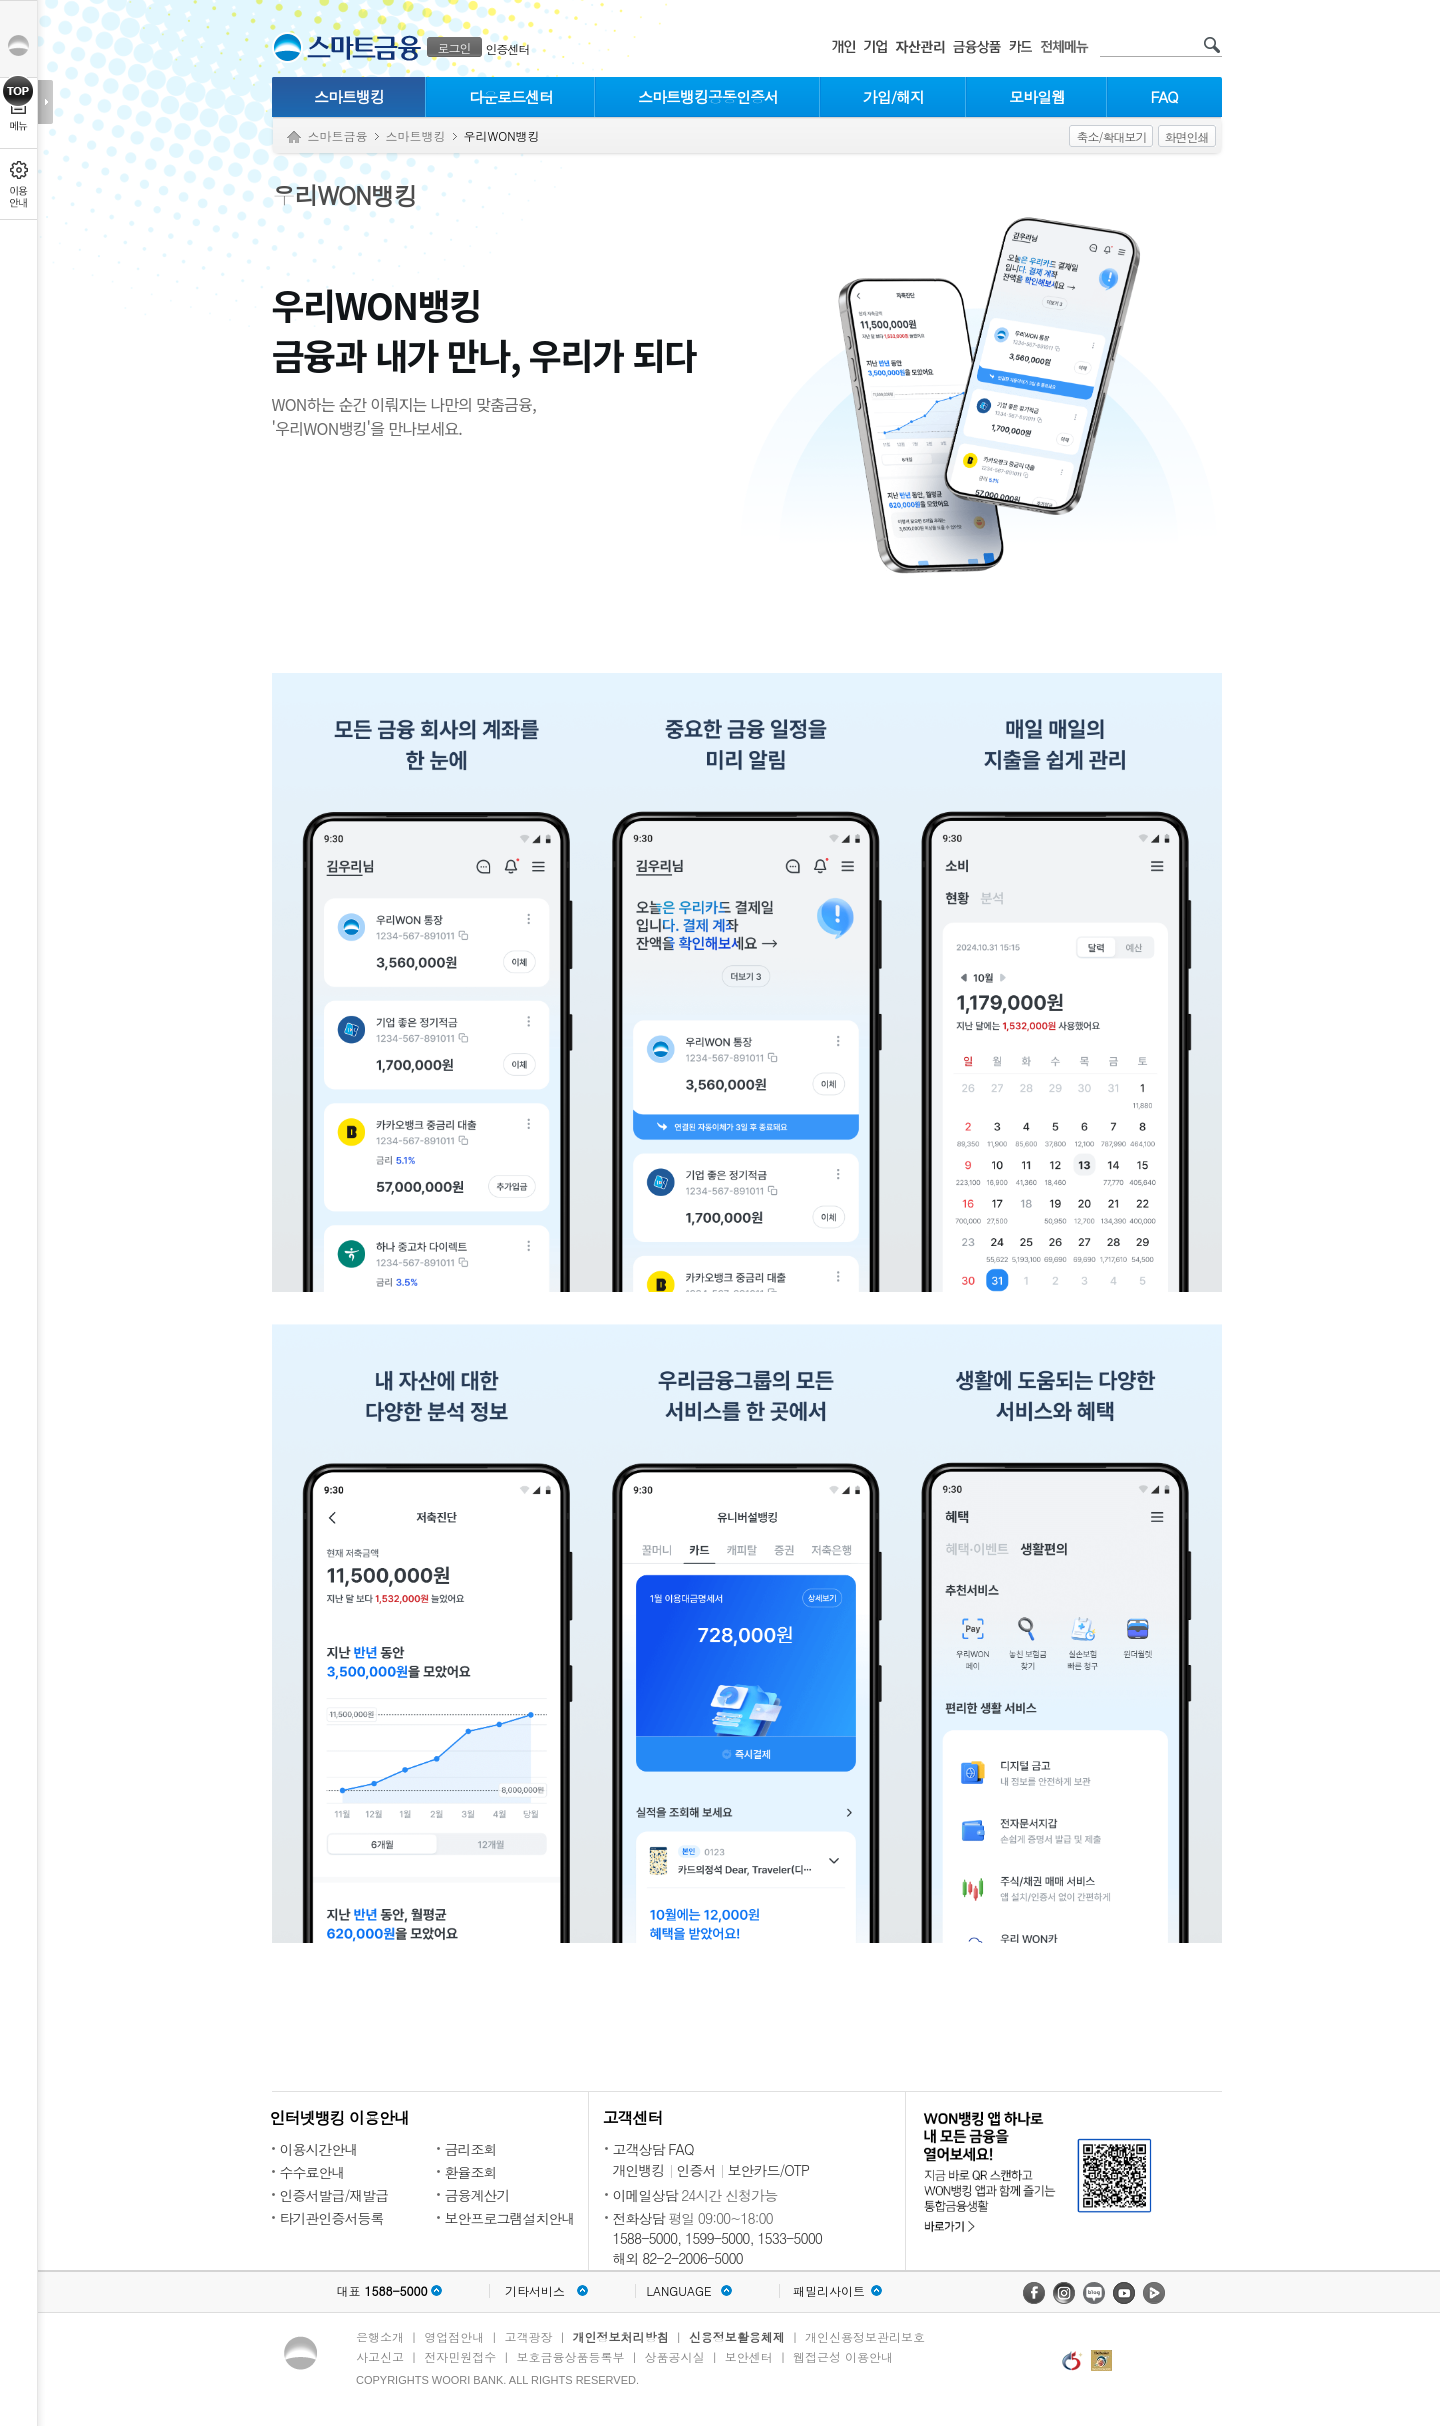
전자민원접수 (460, 2356)
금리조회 (471, 2149)
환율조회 (471, 2172)
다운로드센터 (511, 96)
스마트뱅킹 (349, 96)
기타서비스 (535, 2291)
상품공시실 (675, 2356)
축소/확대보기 (1111, 136)
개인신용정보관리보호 (865, 2336)
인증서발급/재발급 (334, 2195)
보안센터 (749, 2356)
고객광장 (528, 2336)
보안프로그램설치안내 (510, 2218)
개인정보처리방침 (621, 2336)
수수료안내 (312, 2172)
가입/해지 (893, 96)
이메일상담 (645, 2195)
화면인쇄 (1187, 136)
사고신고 (380, 2356)
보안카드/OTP (769, 2170)
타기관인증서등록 (332, 2218)
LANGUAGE (678, 2291)
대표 (381, 2291)
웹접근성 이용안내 (843, 2356)
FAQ (1163, 96)
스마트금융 (338, 135)
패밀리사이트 (829, 2291)
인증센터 (508, 48)
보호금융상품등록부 (570, 2356)
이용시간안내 (319, 2149)
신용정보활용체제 (737, 2336)
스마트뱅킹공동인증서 (708, 96)
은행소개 (380, 2336)
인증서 (696, 2170)
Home (294, 137)
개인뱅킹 (639, 2170)
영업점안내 (454, 2336)
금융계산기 (477, 2195)
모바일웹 (1037, 96)
